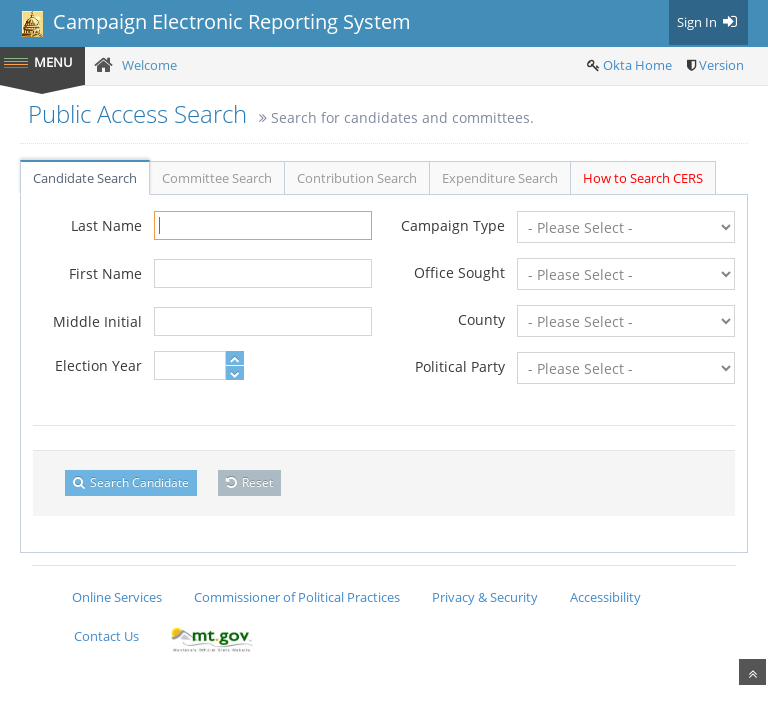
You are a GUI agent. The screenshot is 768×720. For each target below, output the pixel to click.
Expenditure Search (500, 178)
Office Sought (459, 272)
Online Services (117, 597)
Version (721, 65)
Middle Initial (97, 321)
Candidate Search (85, 178)
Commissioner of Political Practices (297, 597)
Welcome (149, 65)
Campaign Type (453, 225)
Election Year (98, 365)
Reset (249, 482)
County (481, 319)
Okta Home (637, 65)
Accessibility (605, 597)
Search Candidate (131, 482)
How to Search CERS (643, 178)
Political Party (460, 366)
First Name (105, 273)
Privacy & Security (485, 597)
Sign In (708, 22)
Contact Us (106, 636)
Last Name (106, 225)
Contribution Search (357, 178)
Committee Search (217, 178)
